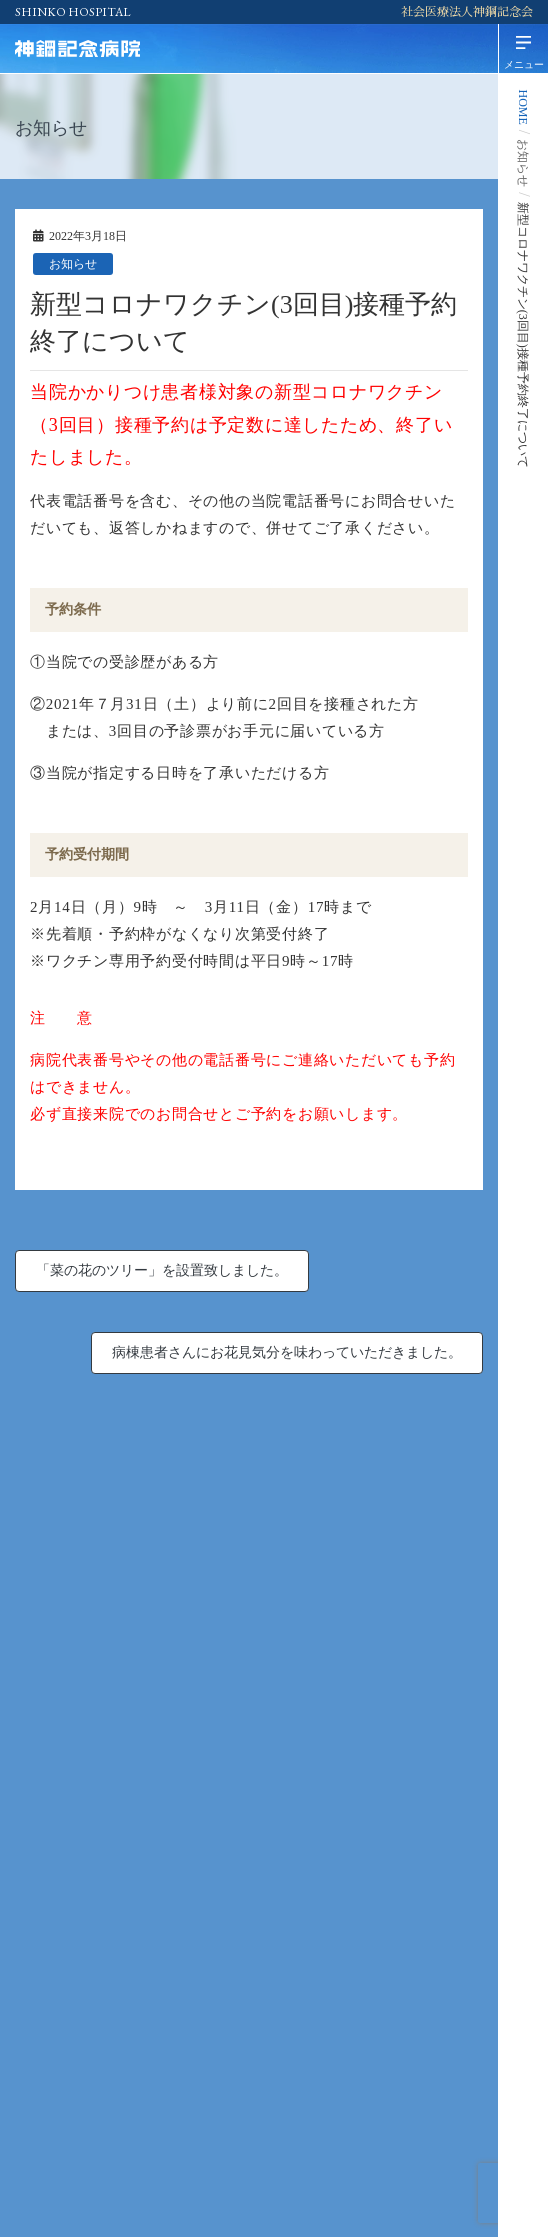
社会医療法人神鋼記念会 (467, 12)
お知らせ (73, 264)
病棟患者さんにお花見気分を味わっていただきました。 (287, 1352)
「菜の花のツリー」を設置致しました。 (162, 1270)
